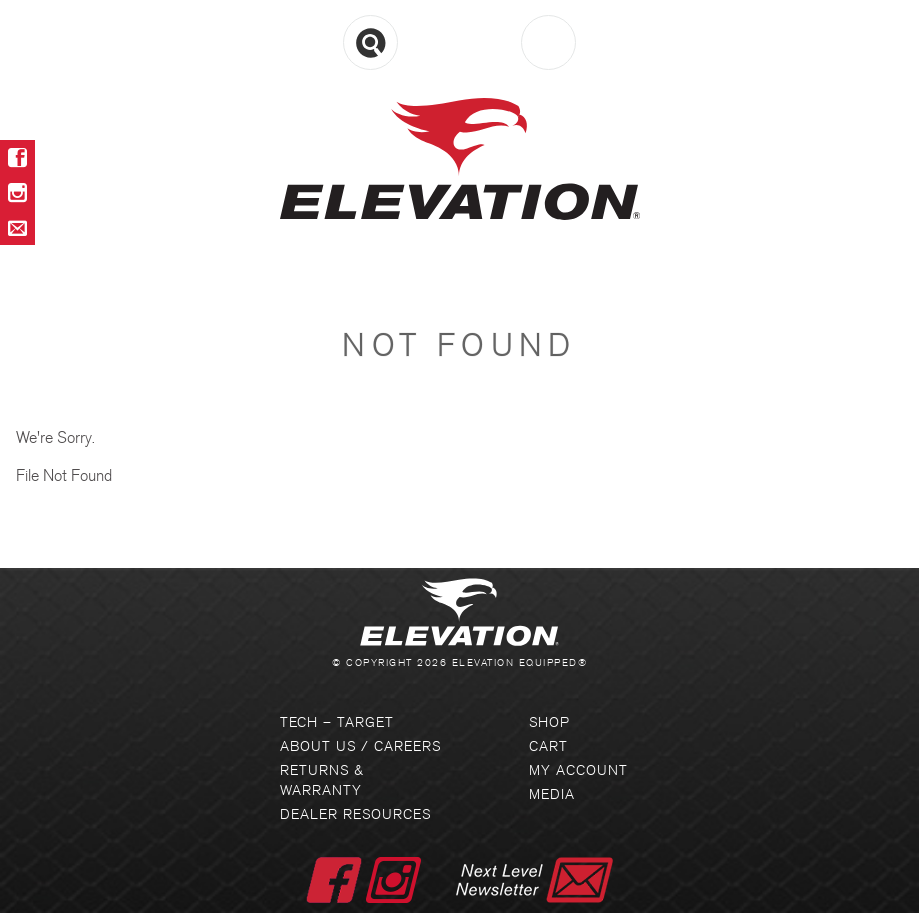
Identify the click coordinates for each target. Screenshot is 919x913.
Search (370, 42)
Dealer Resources (355, 814)
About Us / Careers (360, 746)
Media (552, 794)
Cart (548, 42)
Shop (549, 722)
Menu (459, 43)
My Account (578, 770)
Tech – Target (337, 722)
